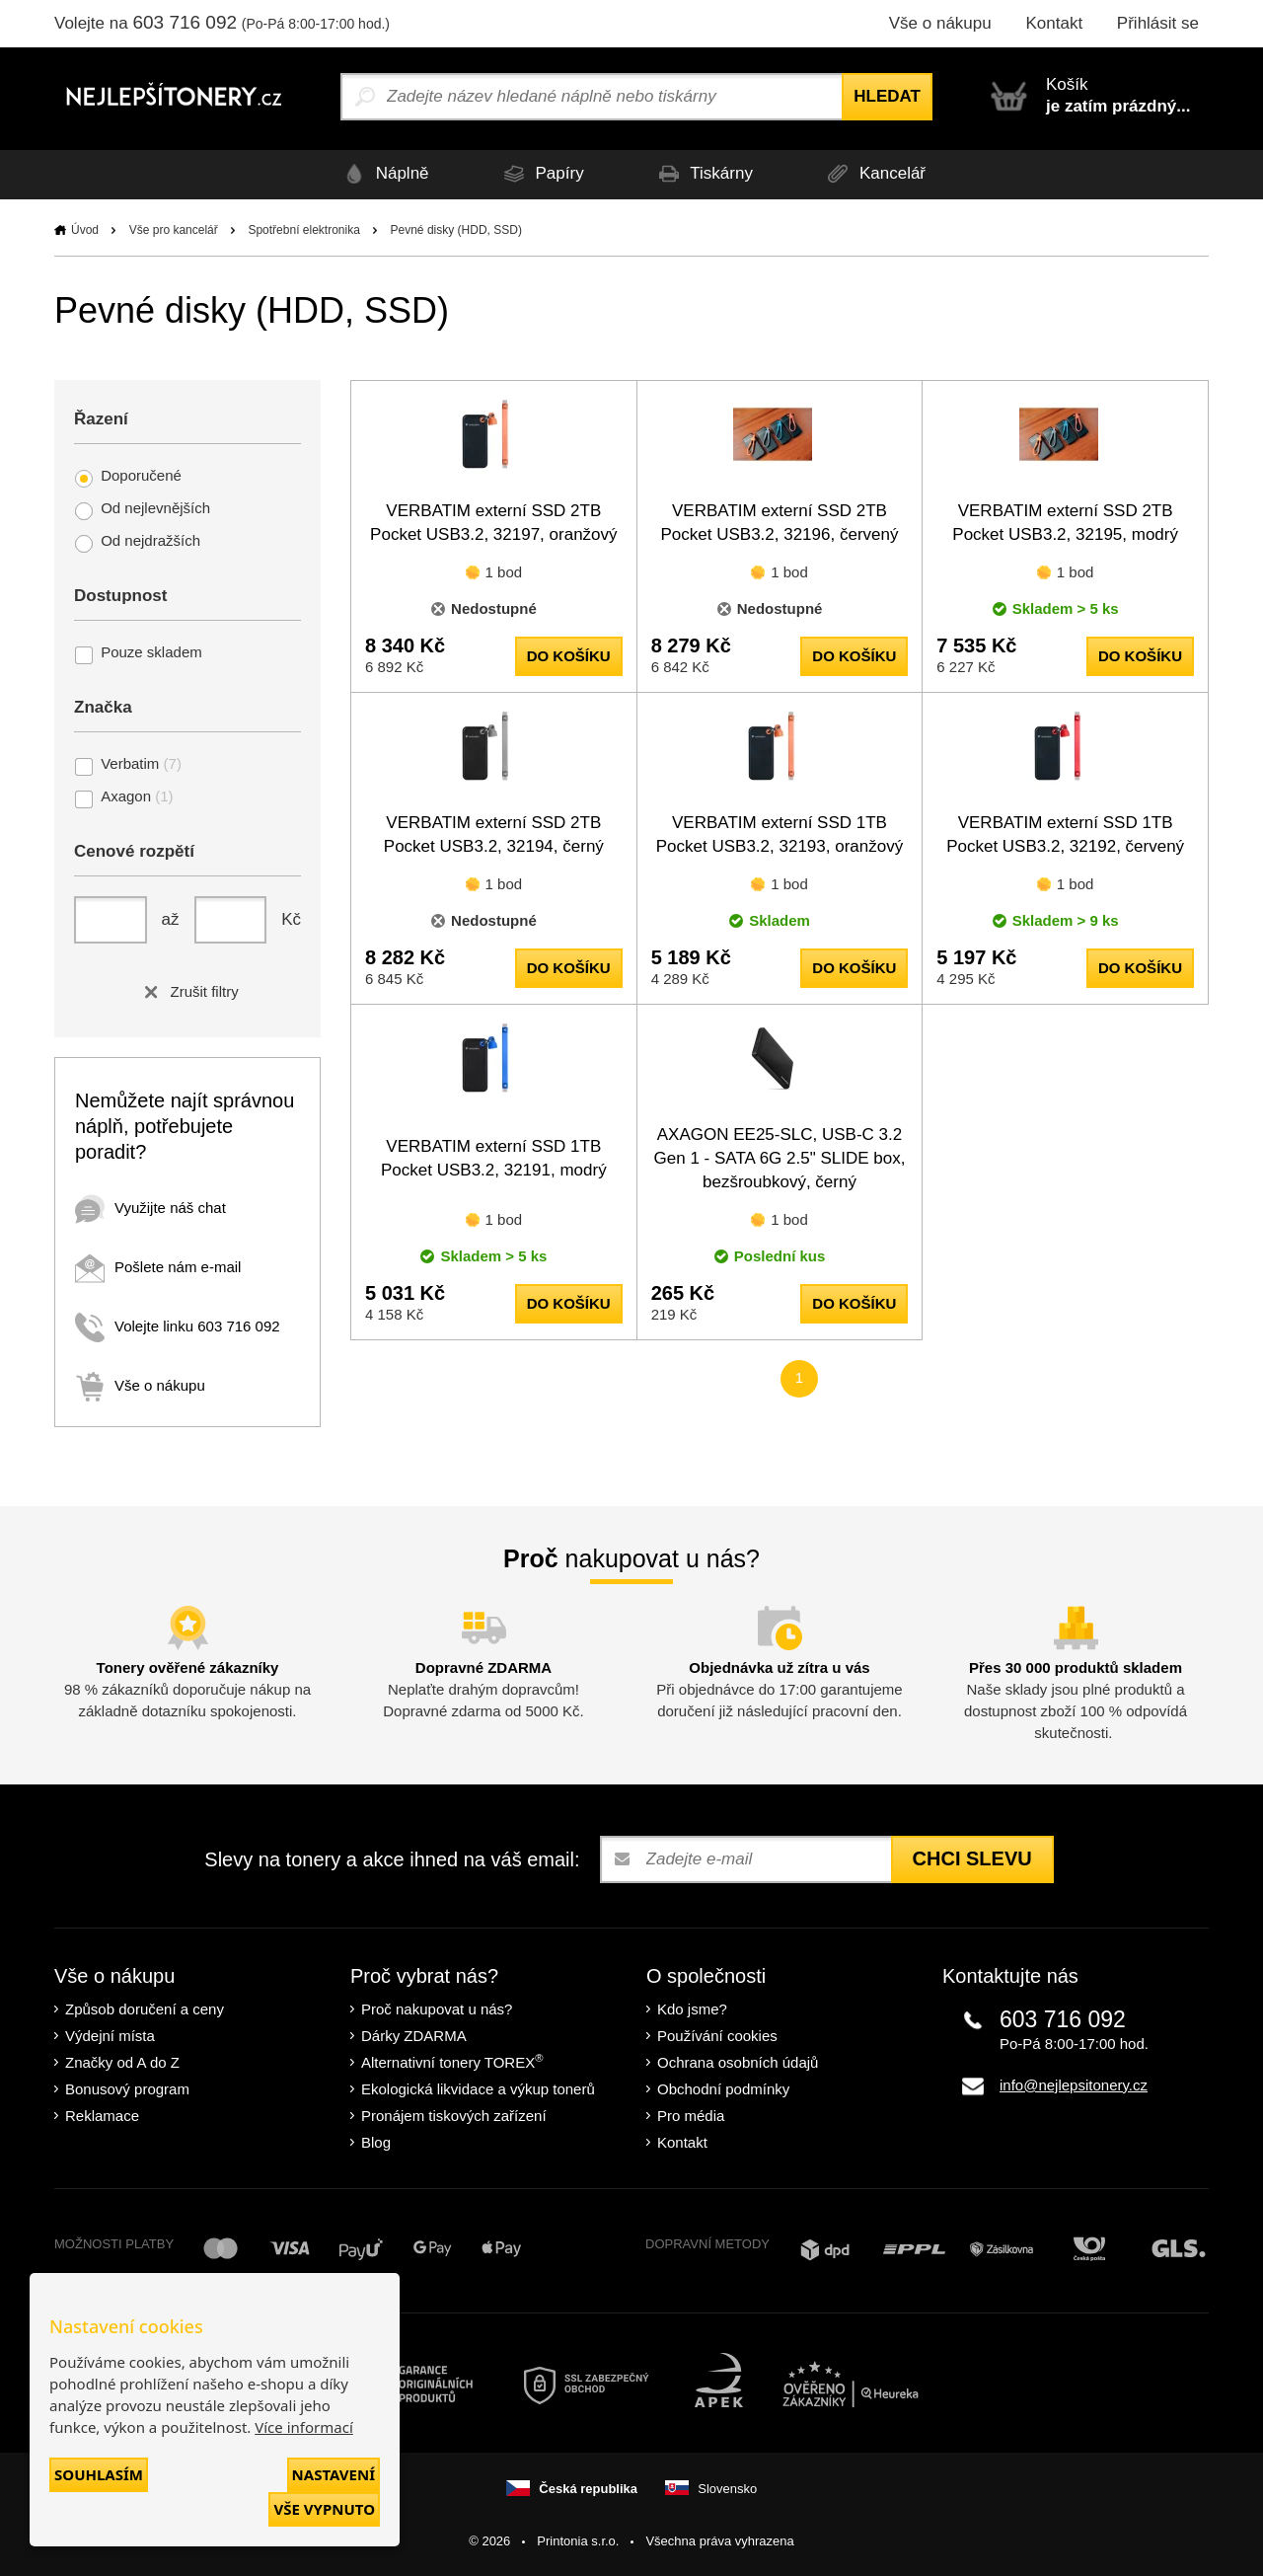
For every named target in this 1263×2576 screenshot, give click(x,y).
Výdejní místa (110, 2035)
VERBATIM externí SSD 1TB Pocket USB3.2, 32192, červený (1065, 834)
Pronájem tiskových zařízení (454, 2115)
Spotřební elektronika (303, 230)
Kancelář (874, 174)
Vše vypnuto (324, 2509)
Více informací (304, 2427)
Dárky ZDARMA (414, 2035)
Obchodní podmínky (723, 2089)
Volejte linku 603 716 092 (177, 1326)
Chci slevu (972, 1858)
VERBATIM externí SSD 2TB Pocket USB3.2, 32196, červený (779, 522)
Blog (376, 2142)
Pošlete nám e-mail (158, 1266)
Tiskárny (702, 174)
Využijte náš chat (150, 1207)
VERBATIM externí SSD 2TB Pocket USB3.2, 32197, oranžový (493, 522)
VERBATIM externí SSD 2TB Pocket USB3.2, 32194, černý (494, 834)
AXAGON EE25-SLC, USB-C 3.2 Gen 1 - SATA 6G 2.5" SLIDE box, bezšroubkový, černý (780, 1158)
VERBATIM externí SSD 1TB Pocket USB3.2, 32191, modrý (494, 1158)
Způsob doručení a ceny (144, 2009)
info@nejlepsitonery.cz (1074, 2085)
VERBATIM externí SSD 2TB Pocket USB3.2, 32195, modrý (1065, 522)
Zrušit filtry (187, 991)
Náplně (382, 174)
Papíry (539, 174)
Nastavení (333, 2474)
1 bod (504, 572)
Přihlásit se (1158, 23)
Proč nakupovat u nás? (436, 2009)
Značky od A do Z (122, 2062)
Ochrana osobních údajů (737, 2062)
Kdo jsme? (692, 2009)
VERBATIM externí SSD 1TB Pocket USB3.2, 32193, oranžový (779, 834)
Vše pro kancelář (173, 230)
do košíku (569, 655)
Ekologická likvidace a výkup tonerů (478, 2089)
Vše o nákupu (940, 23)
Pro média (690, 2115)
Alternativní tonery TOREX (456, 2061)
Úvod (85, 230)
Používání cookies (717, 2035)
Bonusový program (127, 2089)
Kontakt (1053, 23)
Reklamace (102, 2115)
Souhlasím (98, 2474)
